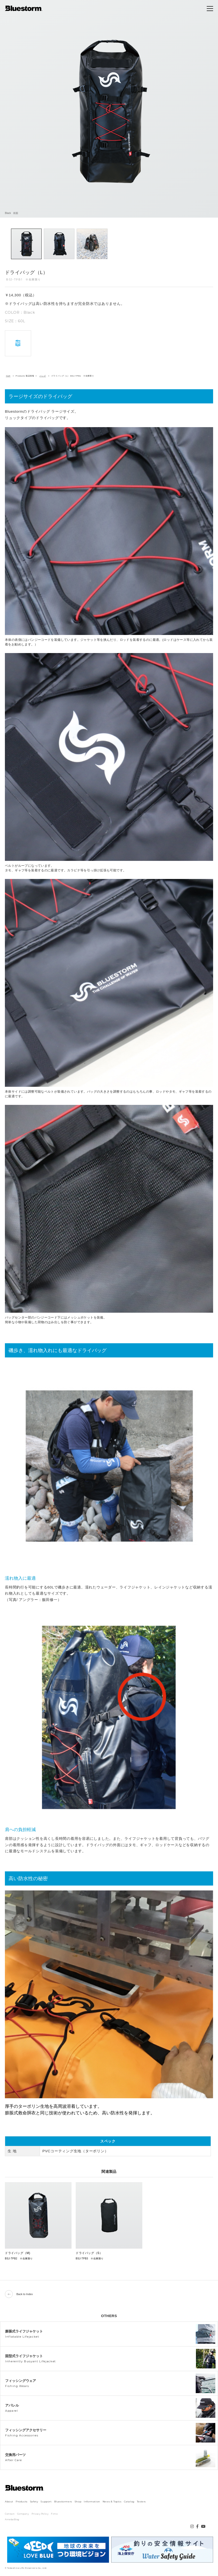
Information (92, 2501)
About (9, 2501)
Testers (141, 2501)
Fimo (54, 2513)
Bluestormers (63, 2501)
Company (23, 2513)
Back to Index (19, 2294)
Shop (77, 2501)
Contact (10, 2513)
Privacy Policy (40, 2513)
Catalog (129, 2501)
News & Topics (112, 2501)
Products (21, 2501)
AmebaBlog (12, 2519)
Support (45, 2501)
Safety (34, 2501)
